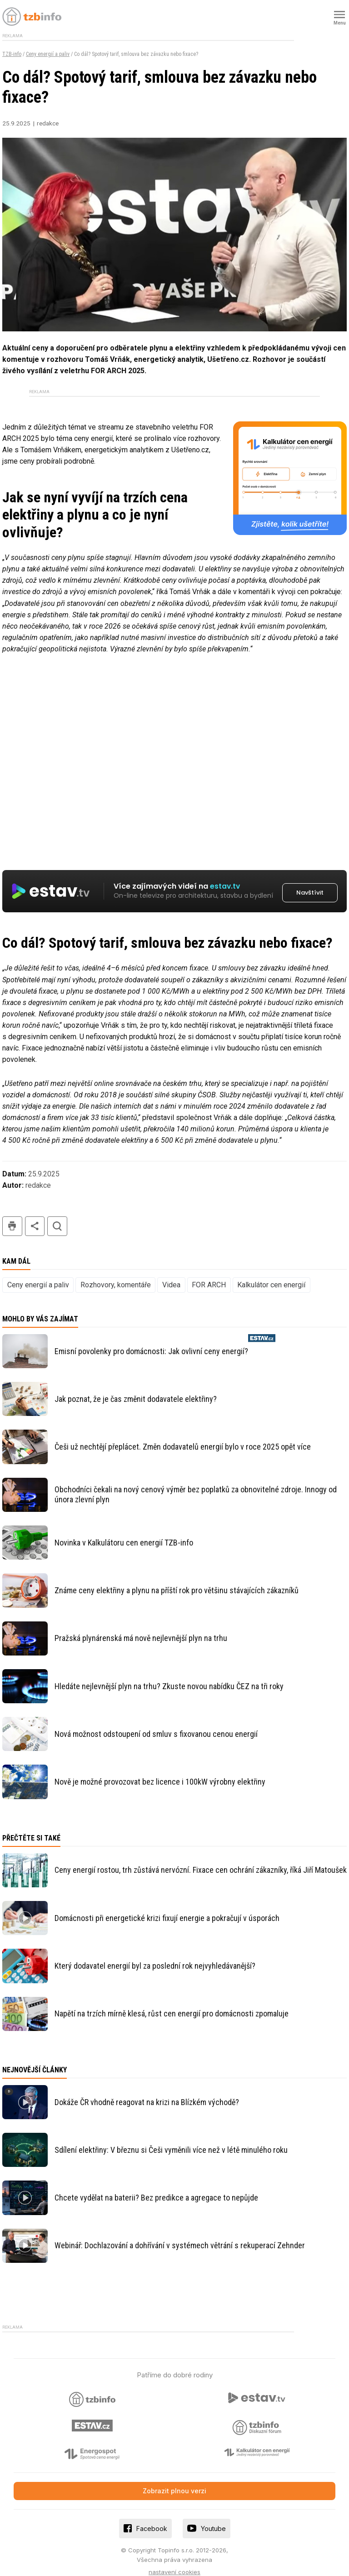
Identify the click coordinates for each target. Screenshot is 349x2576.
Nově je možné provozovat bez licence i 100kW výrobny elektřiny (160, 1771)
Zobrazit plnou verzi (174, 2480)
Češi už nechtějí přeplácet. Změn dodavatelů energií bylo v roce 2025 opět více (183, 1436)
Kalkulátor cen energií (271, 1274)
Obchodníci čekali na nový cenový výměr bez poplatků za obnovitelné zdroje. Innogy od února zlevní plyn (196, 1484)
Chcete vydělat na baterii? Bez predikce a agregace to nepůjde (156, 2187)
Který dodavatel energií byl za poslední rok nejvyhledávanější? (155, 1955)
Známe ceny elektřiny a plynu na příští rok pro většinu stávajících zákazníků (177, 1580)
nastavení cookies (174, 2561)
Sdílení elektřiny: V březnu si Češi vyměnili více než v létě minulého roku (171, 2139)
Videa (171, 1274)
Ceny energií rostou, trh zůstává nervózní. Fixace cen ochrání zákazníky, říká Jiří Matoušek (201, 1859)
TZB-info (11, 54)
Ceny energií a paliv (48, 54)
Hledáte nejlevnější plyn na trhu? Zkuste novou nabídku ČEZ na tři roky (169, 1676)
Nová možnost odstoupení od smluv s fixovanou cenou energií (156, 1723)
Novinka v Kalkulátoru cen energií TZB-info (124, 1532)
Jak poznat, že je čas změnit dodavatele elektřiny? (136, 1388)
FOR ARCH (209, 1274)
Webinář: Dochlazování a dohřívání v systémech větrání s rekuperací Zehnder (180, 2235)
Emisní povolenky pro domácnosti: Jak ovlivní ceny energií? (151, 1341)
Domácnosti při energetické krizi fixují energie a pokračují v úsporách (167, 1907)
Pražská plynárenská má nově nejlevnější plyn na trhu (141, 1627)
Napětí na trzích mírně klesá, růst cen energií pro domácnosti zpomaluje (172, 2003)
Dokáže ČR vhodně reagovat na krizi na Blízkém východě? (147, 2091)
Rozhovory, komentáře (115, 1274)
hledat (57, 1215)
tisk (12, 1215)
